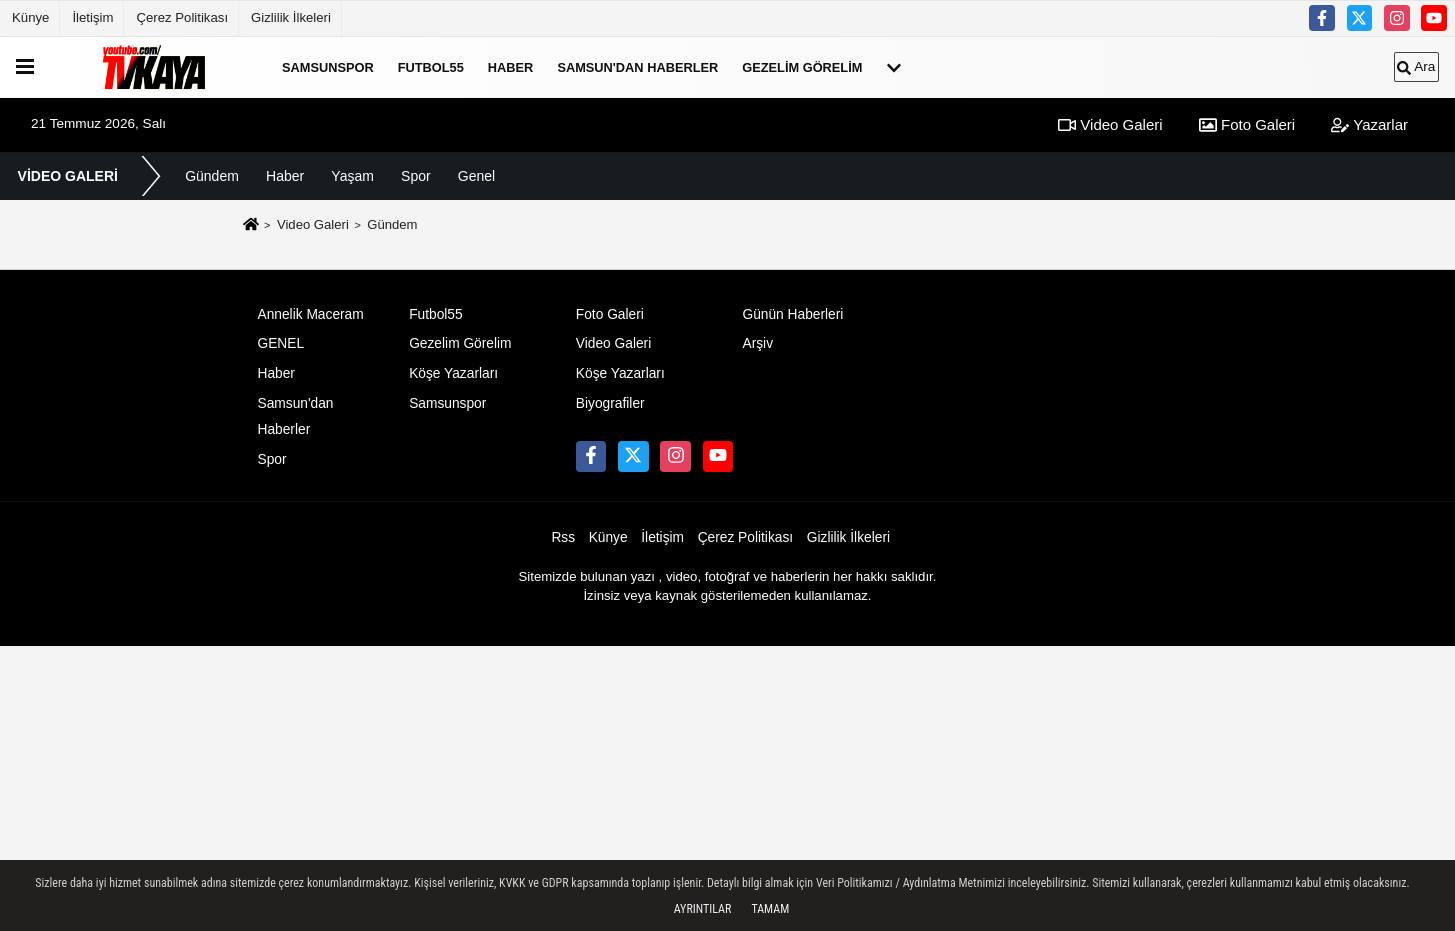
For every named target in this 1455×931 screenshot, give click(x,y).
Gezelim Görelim (802, 66)
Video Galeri (1110, 124)
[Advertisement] (728, 786)
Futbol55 (431, 66)
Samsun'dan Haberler (637, 66)
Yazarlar (1369, 124)
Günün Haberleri (792, 314)
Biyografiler (610, 403)
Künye (30, 17)
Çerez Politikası (182, 17)
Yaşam (352, 176)
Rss (563, 537)
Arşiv (757, 343)
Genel (476, 176)
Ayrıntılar (703, 909)
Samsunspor (328, 66)
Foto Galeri (1247, 124)
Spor (416, 176)
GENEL (281, 343)
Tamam (770, 909)
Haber (511, 66)
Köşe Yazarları (453, 373)
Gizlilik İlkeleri (291, 17)
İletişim (92, 17)
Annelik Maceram (311, 314)
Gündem (212, 176)
